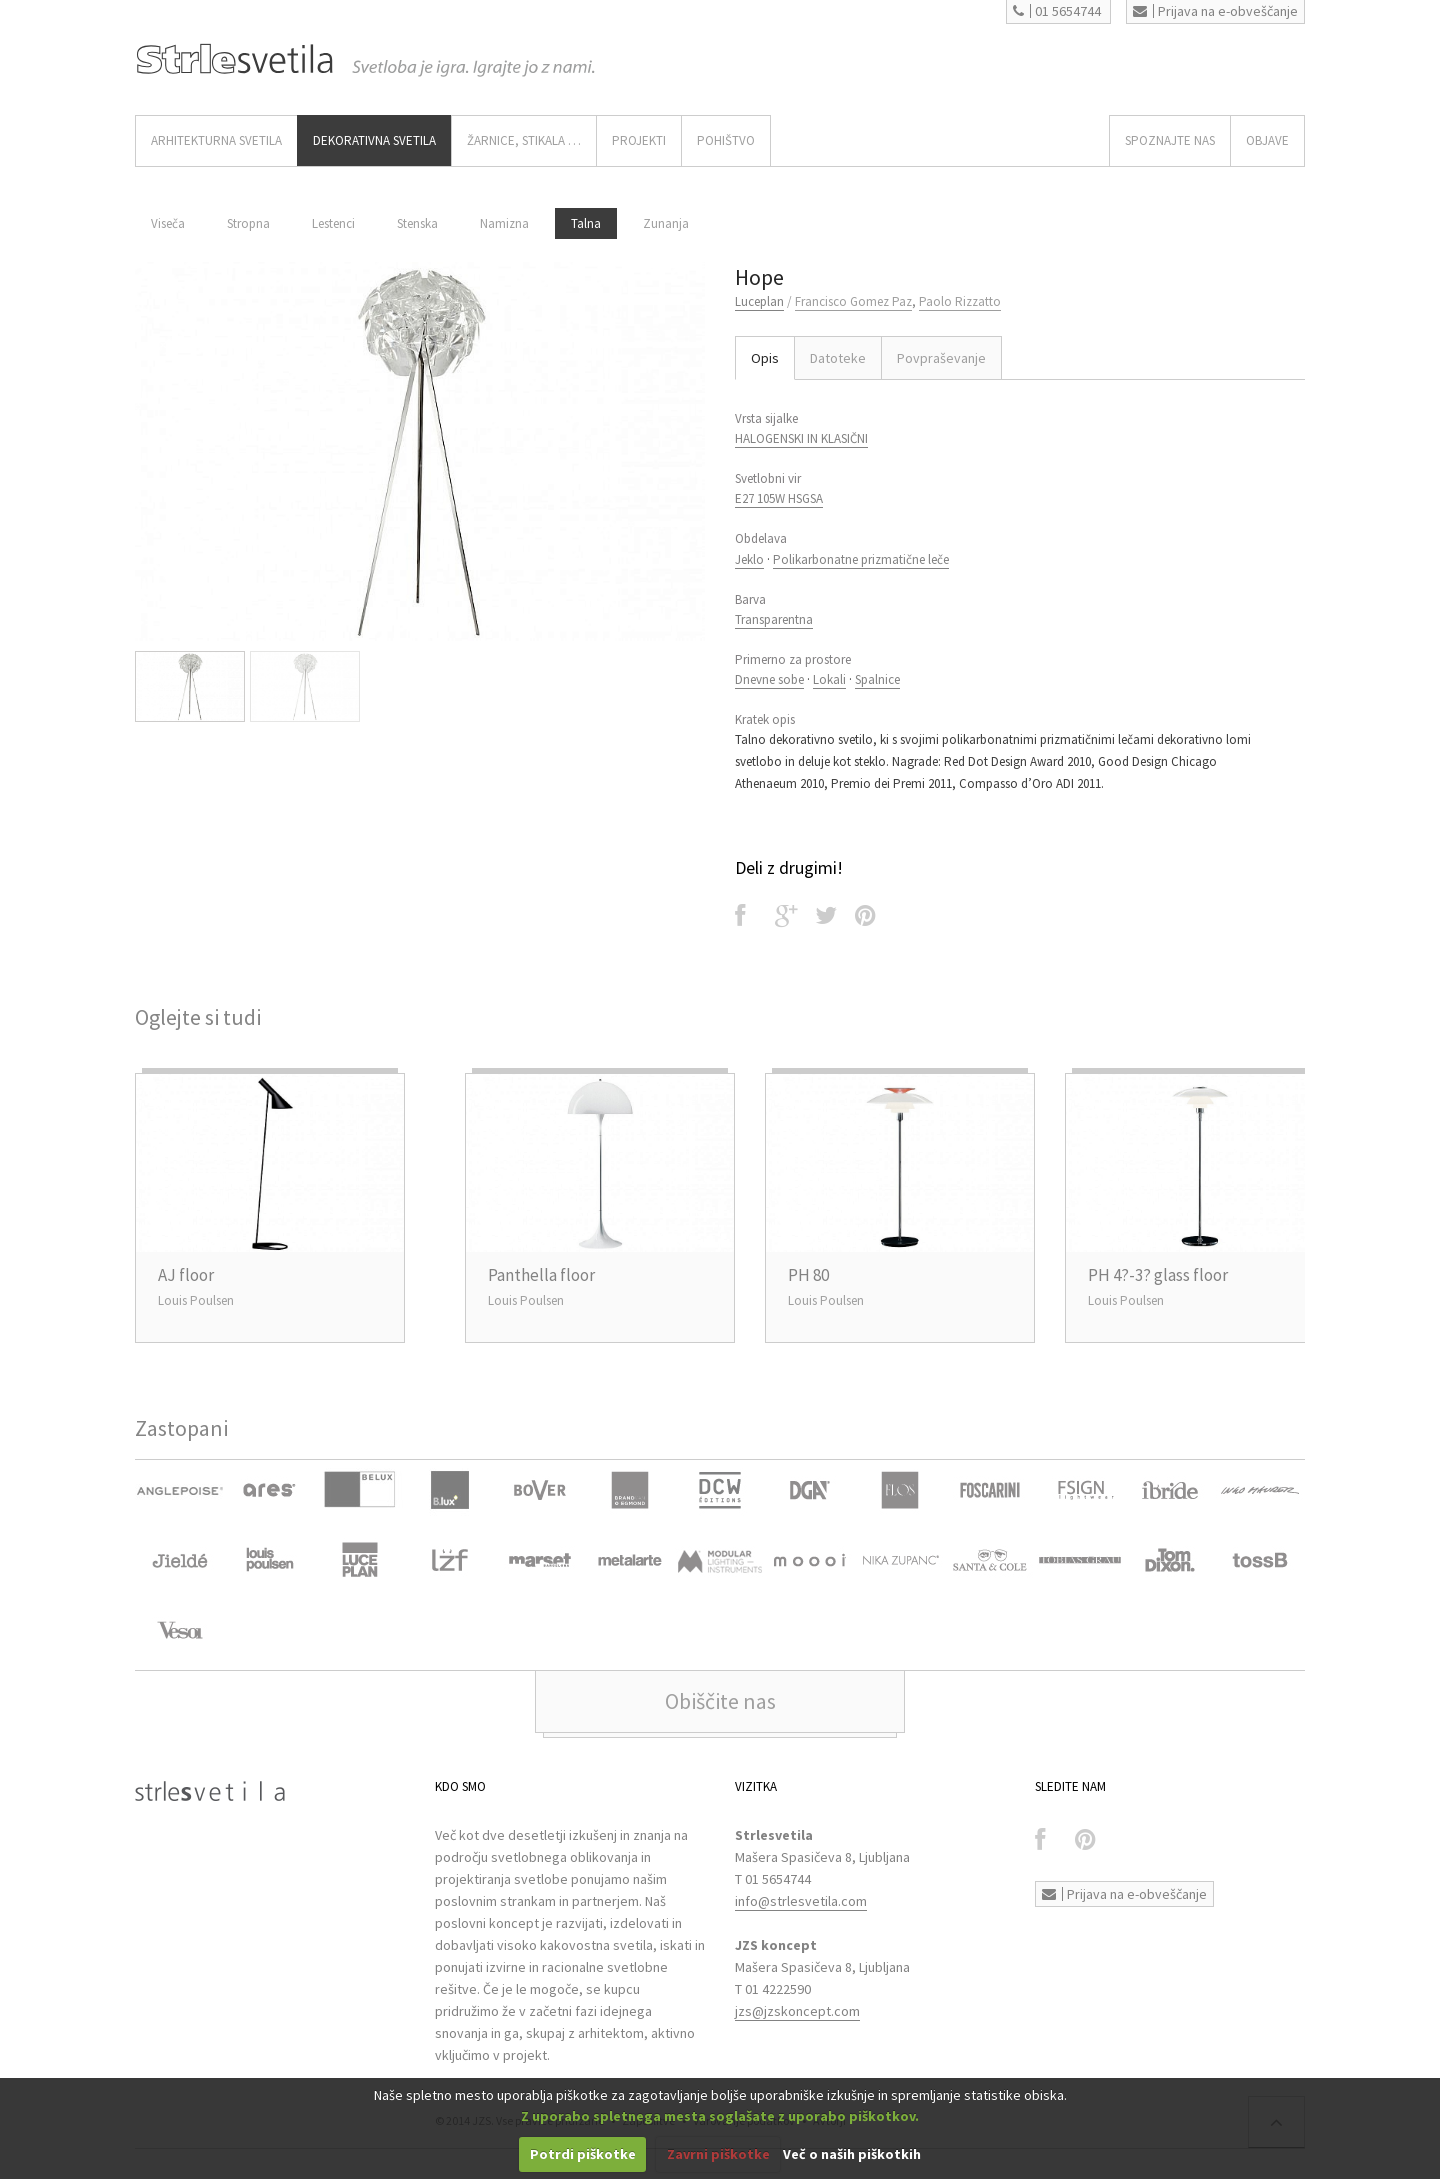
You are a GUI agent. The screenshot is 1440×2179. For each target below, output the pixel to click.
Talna (586, 223)
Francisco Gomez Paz (853, 301)
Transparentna (774, 619)
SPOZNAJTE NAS (1170, 140)
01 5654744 (1057, 11)
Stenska (417, 223)
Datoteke (838, 358)
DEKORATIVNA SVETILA (374, 140)
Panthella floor (541, 1275)
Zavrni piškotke (718, 2154)
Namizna (504, 223)
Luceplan (759, 301)
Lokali (829, 679)
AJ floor (186, 1275)
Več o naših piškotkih (852, 2154)
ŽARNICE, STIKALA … (524, 140)
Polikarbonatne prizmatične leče (861, 559)
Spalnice (877, 679)
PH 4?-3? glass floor (1158, 1275)
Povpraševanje (941, 358)
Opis (765, 358)
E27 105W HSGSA (779, 498)
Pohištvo (726, 140)
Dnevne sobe (769, 679)
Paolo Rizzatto (960, 301)
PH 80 (808, 1275)
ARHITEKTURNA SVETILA (216, 140)
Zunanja (666, 223)
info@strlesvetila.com (801, 1901)
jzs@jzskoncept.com (797, 2011)
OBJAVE (1267, 140)
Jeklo (749, 559)
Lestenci (333, 223)
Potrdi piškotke (583, 2154)
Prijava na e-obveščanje (1215, 11)
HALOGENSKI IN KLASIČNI (801, 438)
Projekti (639, 140)
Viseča (168, 223)
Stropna (248, 223)
